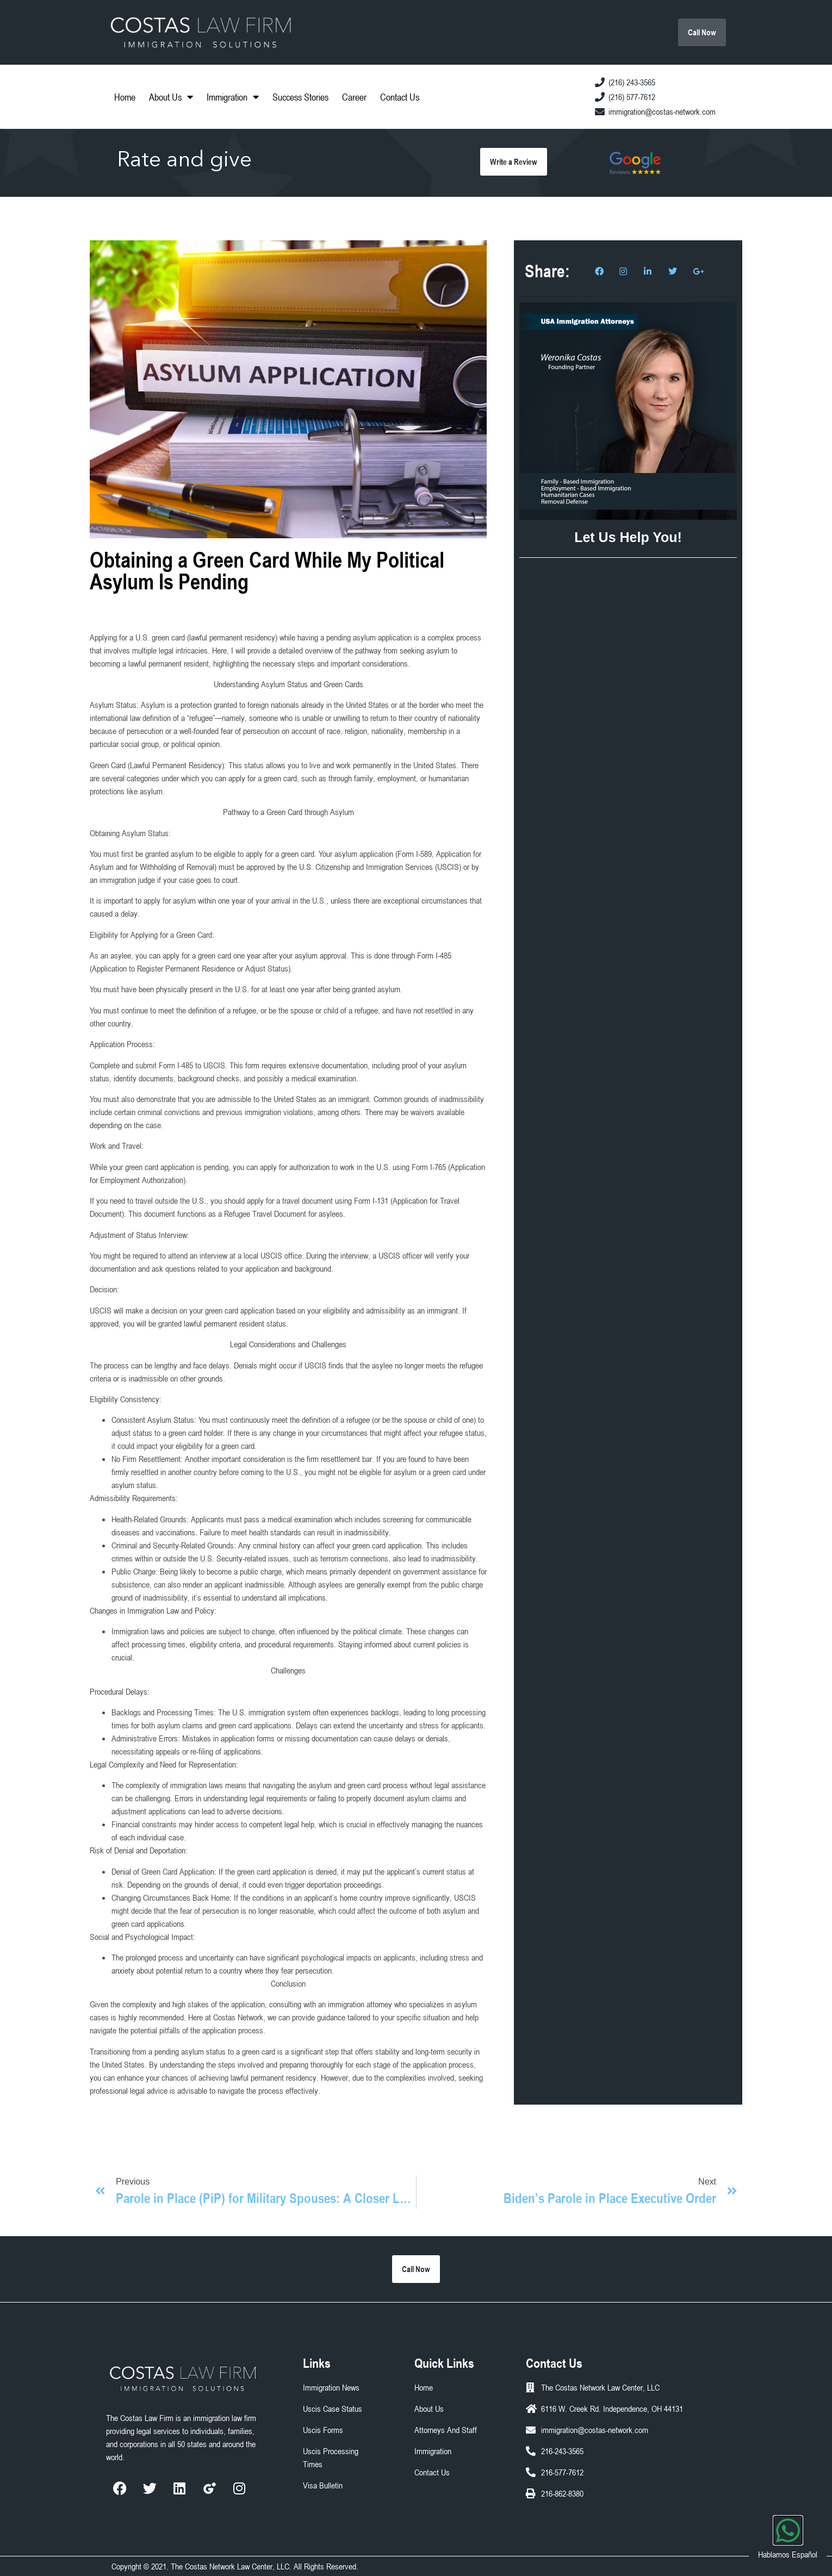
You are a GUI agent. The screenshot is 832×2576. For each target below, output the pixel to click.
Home (124, 97)
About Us (171, 97)
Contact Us (399, 97)
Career (354, 97)
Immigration (233, 97)
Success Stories (300, 97)
